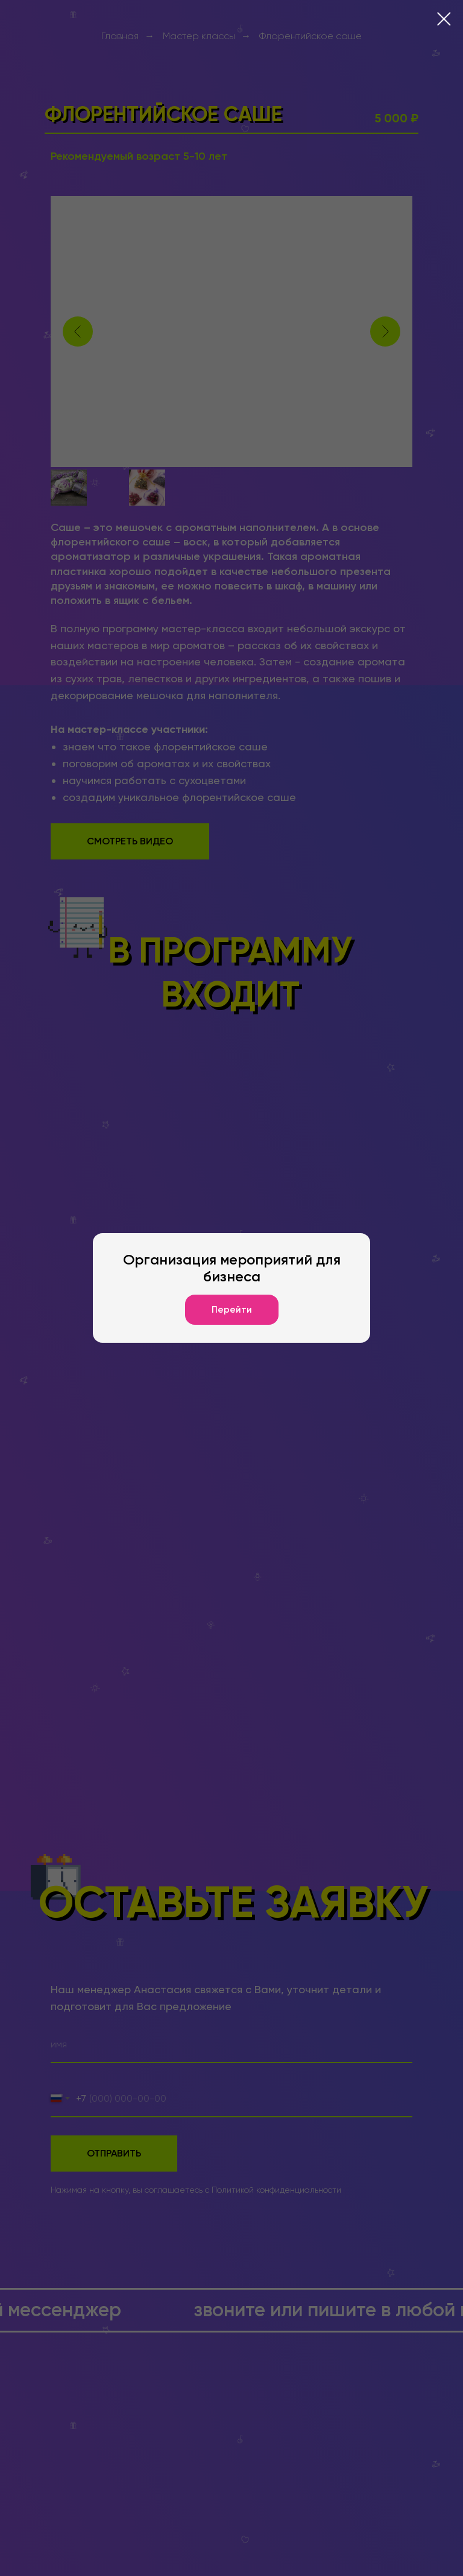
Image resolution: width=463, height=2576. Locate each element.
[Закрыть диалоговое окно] (444, 19)
